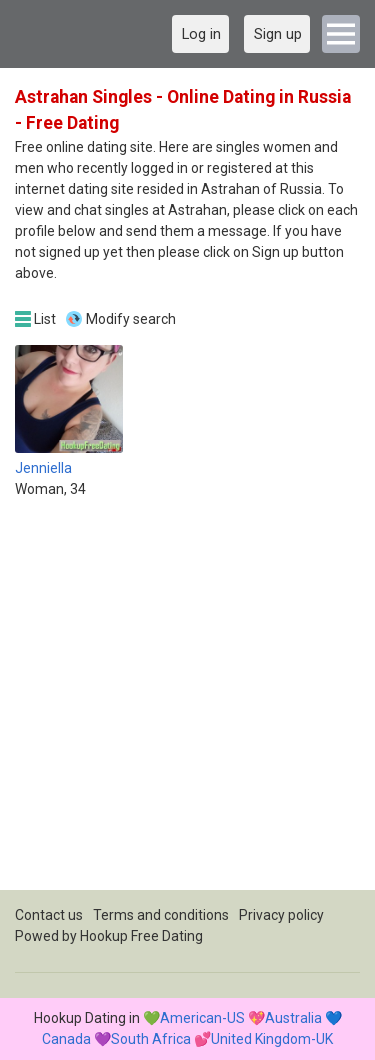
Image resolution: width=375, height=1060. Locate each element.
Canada (66, 1039)
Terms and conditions (161, 915)
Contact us (49, 915)
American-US (202, 1018)
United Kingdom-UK (272, 1039)
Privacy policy (281, 915)
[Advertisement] (187, 702)
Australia (293, 1018)
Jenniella (43, 468)
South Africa (151, 1039)
